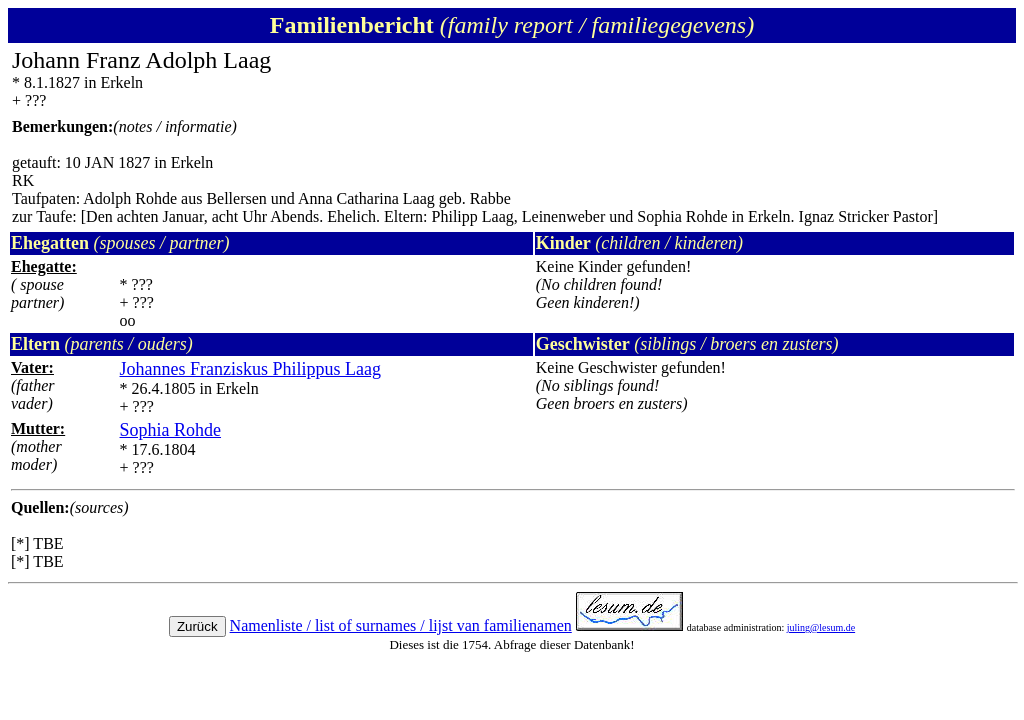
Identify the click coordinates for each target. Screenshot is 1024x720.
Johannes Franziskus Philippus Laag (250, 369)
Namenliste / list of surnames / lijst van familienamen (401, 625)
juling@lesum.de (821, 627)
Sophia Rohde (171, 430)
